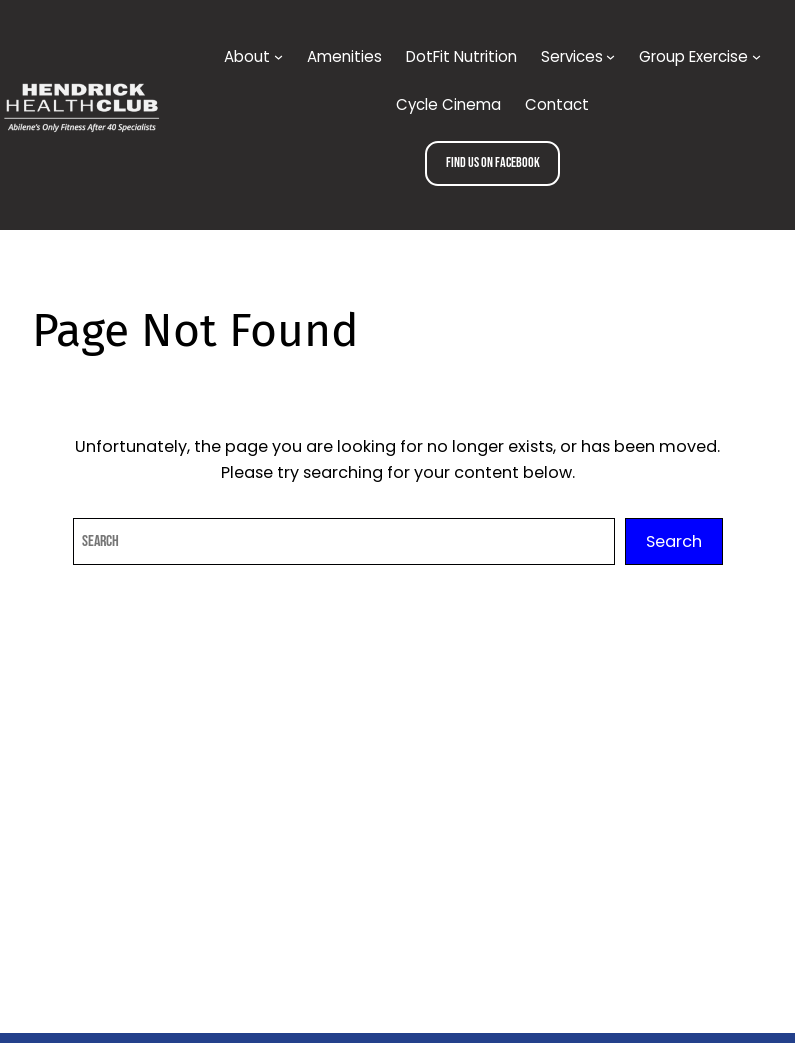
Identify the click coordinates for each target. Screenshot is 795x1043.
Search (674, 541)
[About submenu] (278, 56)
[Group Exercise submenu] (756, 56)
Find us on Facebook (493, 162)
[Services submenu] (610, 56)
